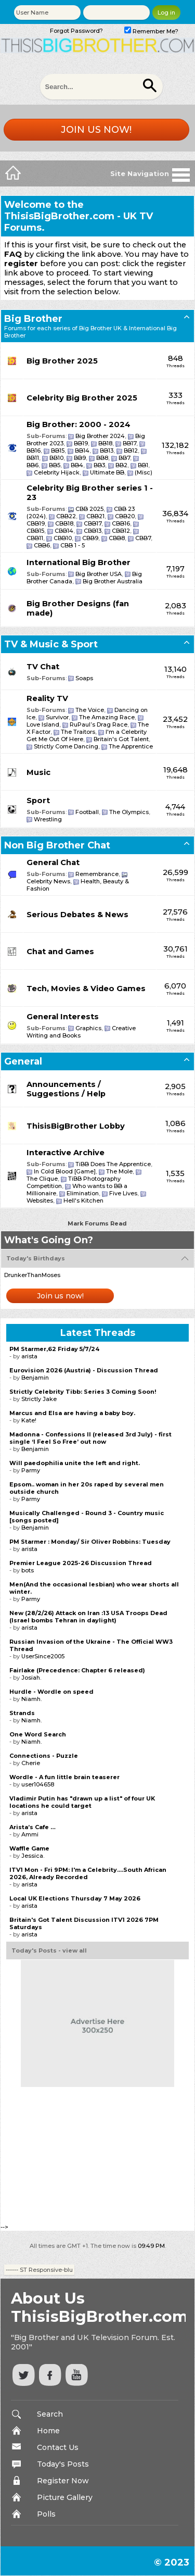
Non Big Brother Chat (57, 845)
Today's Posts (63, 2464)
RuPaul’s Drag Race (98, 724)
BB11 (33, 457)
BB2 (121, 465)
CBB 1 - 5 (72, 545)
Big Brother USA (98, 574)
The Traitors (78, 731)
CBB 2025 (89, 508)
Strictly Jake (39, 1399)
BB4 (77, 465)
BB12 (131, 450)
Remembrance (97, 874)
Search (50, 2414)
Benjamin (35, 1377)
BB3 (99, 465)
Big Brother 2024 (100, 436)
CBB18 (64, 523)
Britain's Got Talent (121, 739)
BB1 (143, 465)
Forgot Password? (76, 30)
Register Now (63, 2480)
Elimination (83, 1193)
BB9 (80, 457)
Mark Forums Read (97, 1223)
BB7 (124, 457)
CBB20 (125, 516)
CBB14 (64, 530)
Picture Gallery (65, 2497)
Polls (46, 2514)
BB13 (106, 450)
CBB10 (63, 538)
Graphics (88, 1028)
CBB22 (66, 516)
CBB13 (92, 530)
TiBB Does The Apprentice (113, 1164)
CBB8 (117, 538)
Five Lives (123, 1193)
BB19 (81, 443)
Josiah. (31, 1677)
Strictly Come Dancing (66, 746)
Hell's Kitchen (83, 1200)
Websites (40, 1200)
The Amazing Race (107, 717)
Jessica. (32, 1855)
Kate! (28, 1420)
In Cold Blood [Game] (65, 1171)
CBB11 (35, 538)
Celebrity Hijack (57, 472)
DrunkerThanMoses (32, 1275)
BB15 (57, 450)
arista (29, 1356)
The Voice (89, 710)
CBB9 (90, 538)
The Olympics (129, 812)
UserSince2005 (42, 1656)
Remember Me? (151, 31)
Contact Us (58, 2447)
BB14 (82, 450)
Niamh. (31, 1699)
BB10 (56, 457)
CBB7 (143, 538)
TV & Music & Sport (51, 644)
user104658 (37, 1784)
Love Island (43, 724)
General (23, 1061)
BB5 (54, 465)
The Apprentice (131, 746)
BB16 (34, 450)
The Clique (42, 1178)
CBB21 (95, 516)
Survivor (57, 717)
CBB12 (121, 530)
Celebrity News (48, 881)
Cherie (30, 1763)
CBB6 (42, 545)
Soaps (84, 678)
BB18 (105, 443)
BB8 (102, 457)
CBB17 (92, 523)
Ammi (29, 1834)
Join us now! (96, 129)
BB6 (32, 465)
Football (87, 812)
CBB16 (121, 523)
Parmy (30, 1470)
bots (27, 1570)
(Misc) (143, 472)
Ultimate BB (107, 472)
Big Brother (33, 318)
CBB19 (36, 523)
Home (48, 2430)
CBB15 (35, 530)
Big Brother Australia (112, 581)
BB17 (129, 443)
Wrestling (48, 819)
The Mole (119, 1171)
